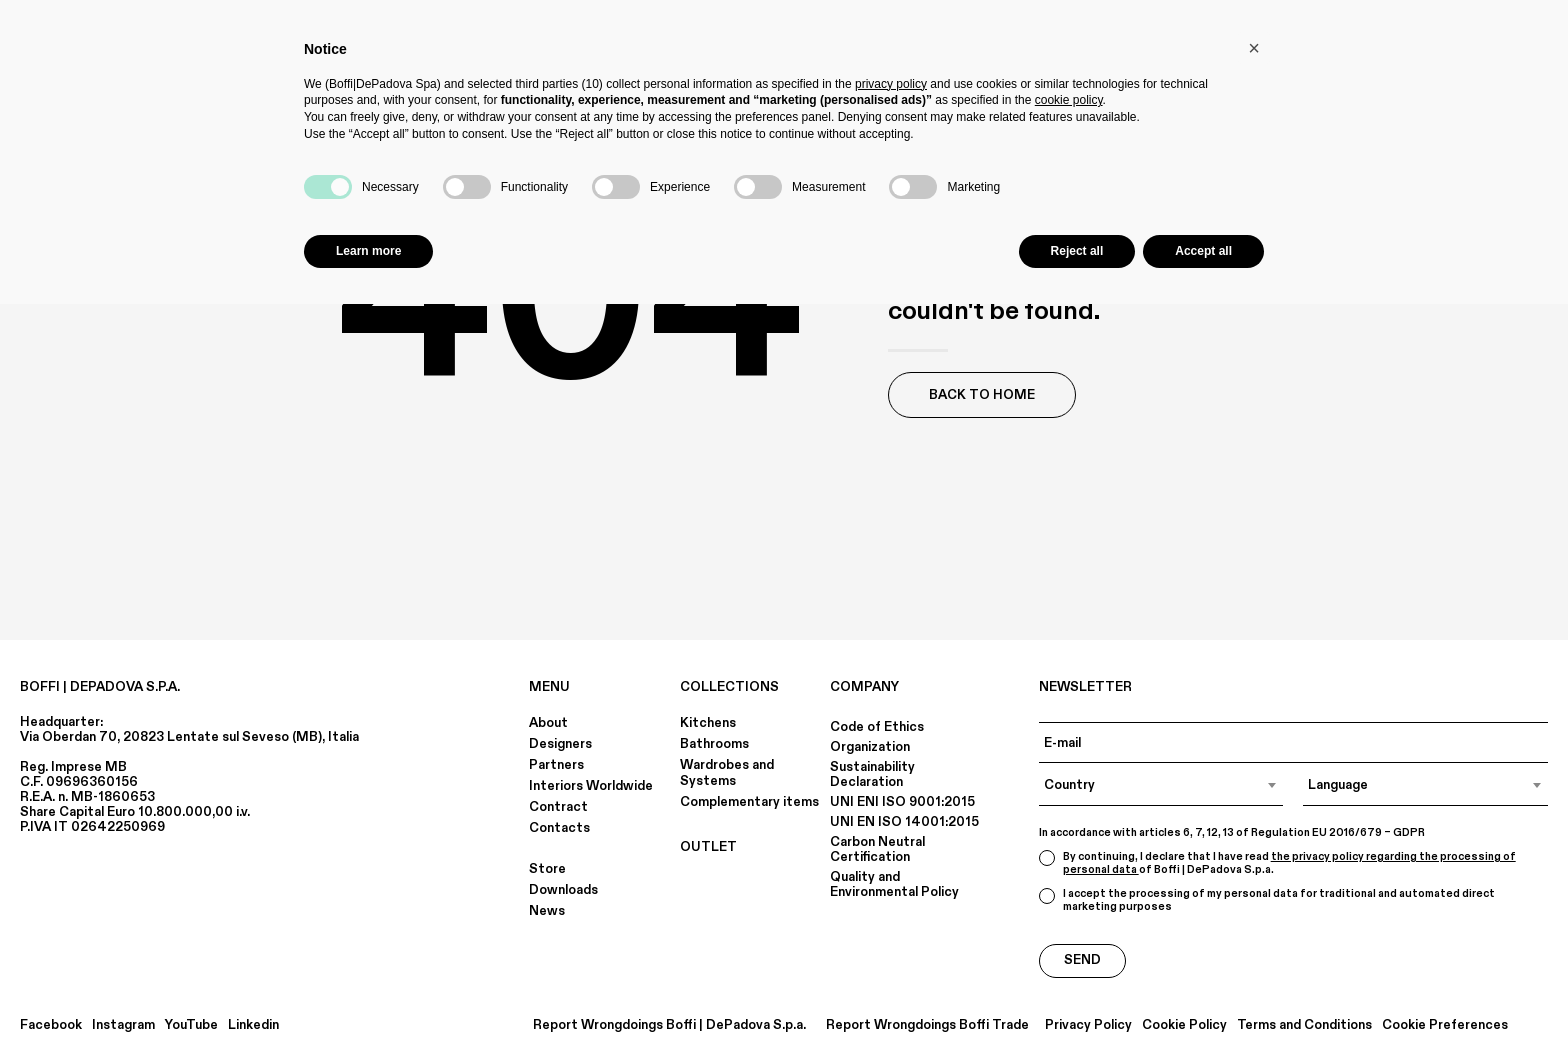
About (548, 723)
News (547, 911)
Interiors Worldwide (591, 786)
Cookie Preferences (1445, 1025)
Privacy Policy (1088, 1025)
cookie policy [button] (1069, 100)
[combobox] (1161, 785)
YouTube (191, 1025)
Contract (558, 807)
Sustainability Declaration (872, 774)
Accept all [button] (1203, 251)
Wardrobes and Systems (727, 773)
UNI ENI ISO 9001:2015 (902, 802)
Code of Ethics (877, 727)
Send (1082, 960)
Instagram (123, 1025)
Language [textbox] (1338, 785)
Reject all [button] (1077, 251)
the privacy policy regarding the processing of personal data (1289, 863)
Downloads (563, 890)
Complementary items (749, 802)
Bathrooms (714, 744)
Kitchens (708, 723)
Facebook (51, 1025)
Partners (556, 765)
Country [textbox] (1069, 785)
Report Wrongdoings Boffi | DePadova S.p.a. (669, 1025)
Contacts (559, 828)
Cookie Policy (1184, 1025)
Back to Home (982, 395)
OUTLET (708, 847)
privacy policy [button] (891, 84)
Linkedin (253, 1025)
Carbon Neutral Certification (877, 849)
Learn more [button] (368, 251)
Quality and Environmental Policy (894, 884)
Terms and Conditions (1304, 1025)
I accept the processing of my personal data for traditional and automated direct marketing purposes (1267, 900)
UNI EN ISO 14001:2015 (904, 822)
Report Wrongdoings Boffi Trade (927, 1025)
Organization (870, 747)
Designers (560, 744)
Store (547, 869)
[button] (1254, 48)
